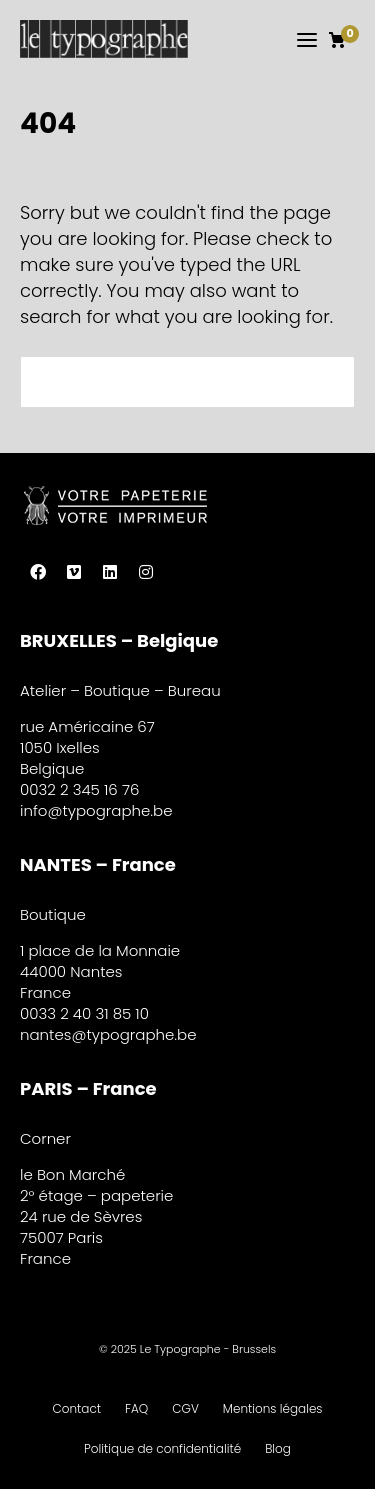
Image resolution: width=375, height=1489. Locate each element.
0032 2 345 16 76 (79, 789)
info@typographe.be (96, 810)
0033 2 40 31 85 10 (84, 1013)
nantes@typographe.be (108, 1034)
